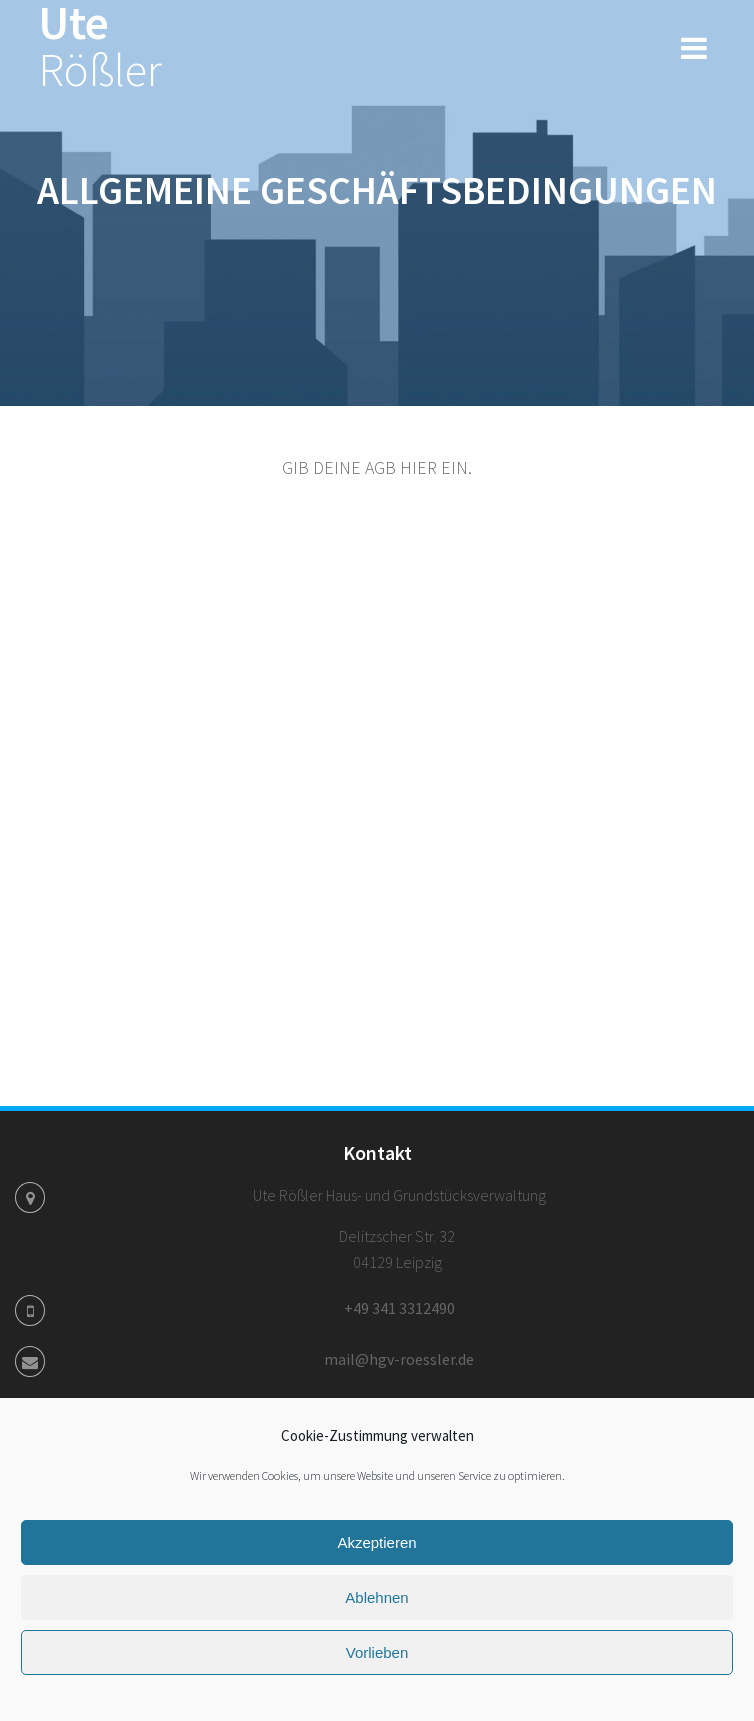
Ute (100, 47)
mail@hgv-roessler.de (399, 1359)
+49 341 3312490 (399, 1308)
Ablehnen (376, 1597)
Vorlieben (377, 1652)
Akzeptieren (376, 1542)
